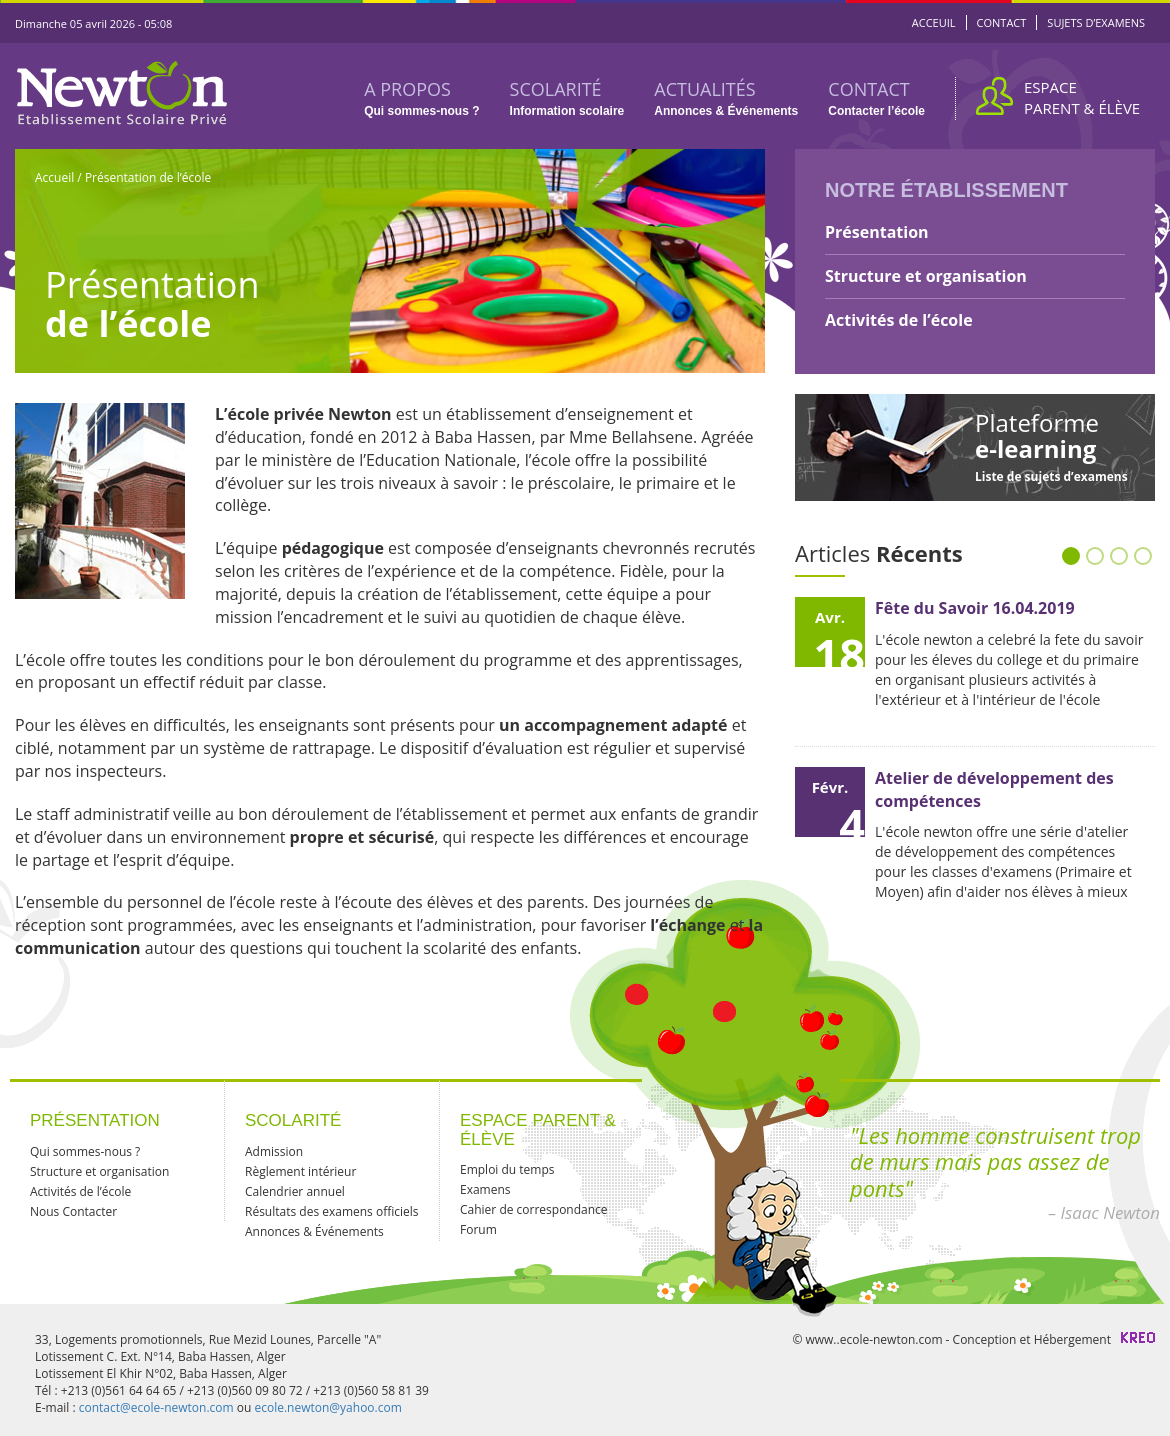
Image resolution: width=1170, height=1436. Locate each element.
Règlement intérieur (300, 1171)
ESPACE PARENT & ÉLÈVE (1082, 97)
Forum (478, 1229)
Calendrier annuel (295, 1191)
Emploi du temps (507, 1169)
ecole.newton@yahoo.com (327, 1407)
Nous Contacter (73, 1211)
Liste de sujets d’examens (1051, 476)
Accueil (56, 177)
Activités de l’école (899, 320)
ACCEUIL (934, 22)
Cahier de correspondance (534, 1209)
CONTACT (1002, 22)
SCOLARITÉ (567, 98)
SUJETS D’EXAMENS (1096, 22)
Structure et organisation (926, 276)
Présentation (877, 232)
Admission (274, 1151)
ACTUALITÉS (726, 98)
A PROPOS (421, 98)
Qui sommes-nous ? (85, 1151)
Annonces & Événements (314, 1231)
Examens (485, 1189)
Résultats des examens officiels (332, 1211)
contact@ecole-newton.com (156, 1407)
